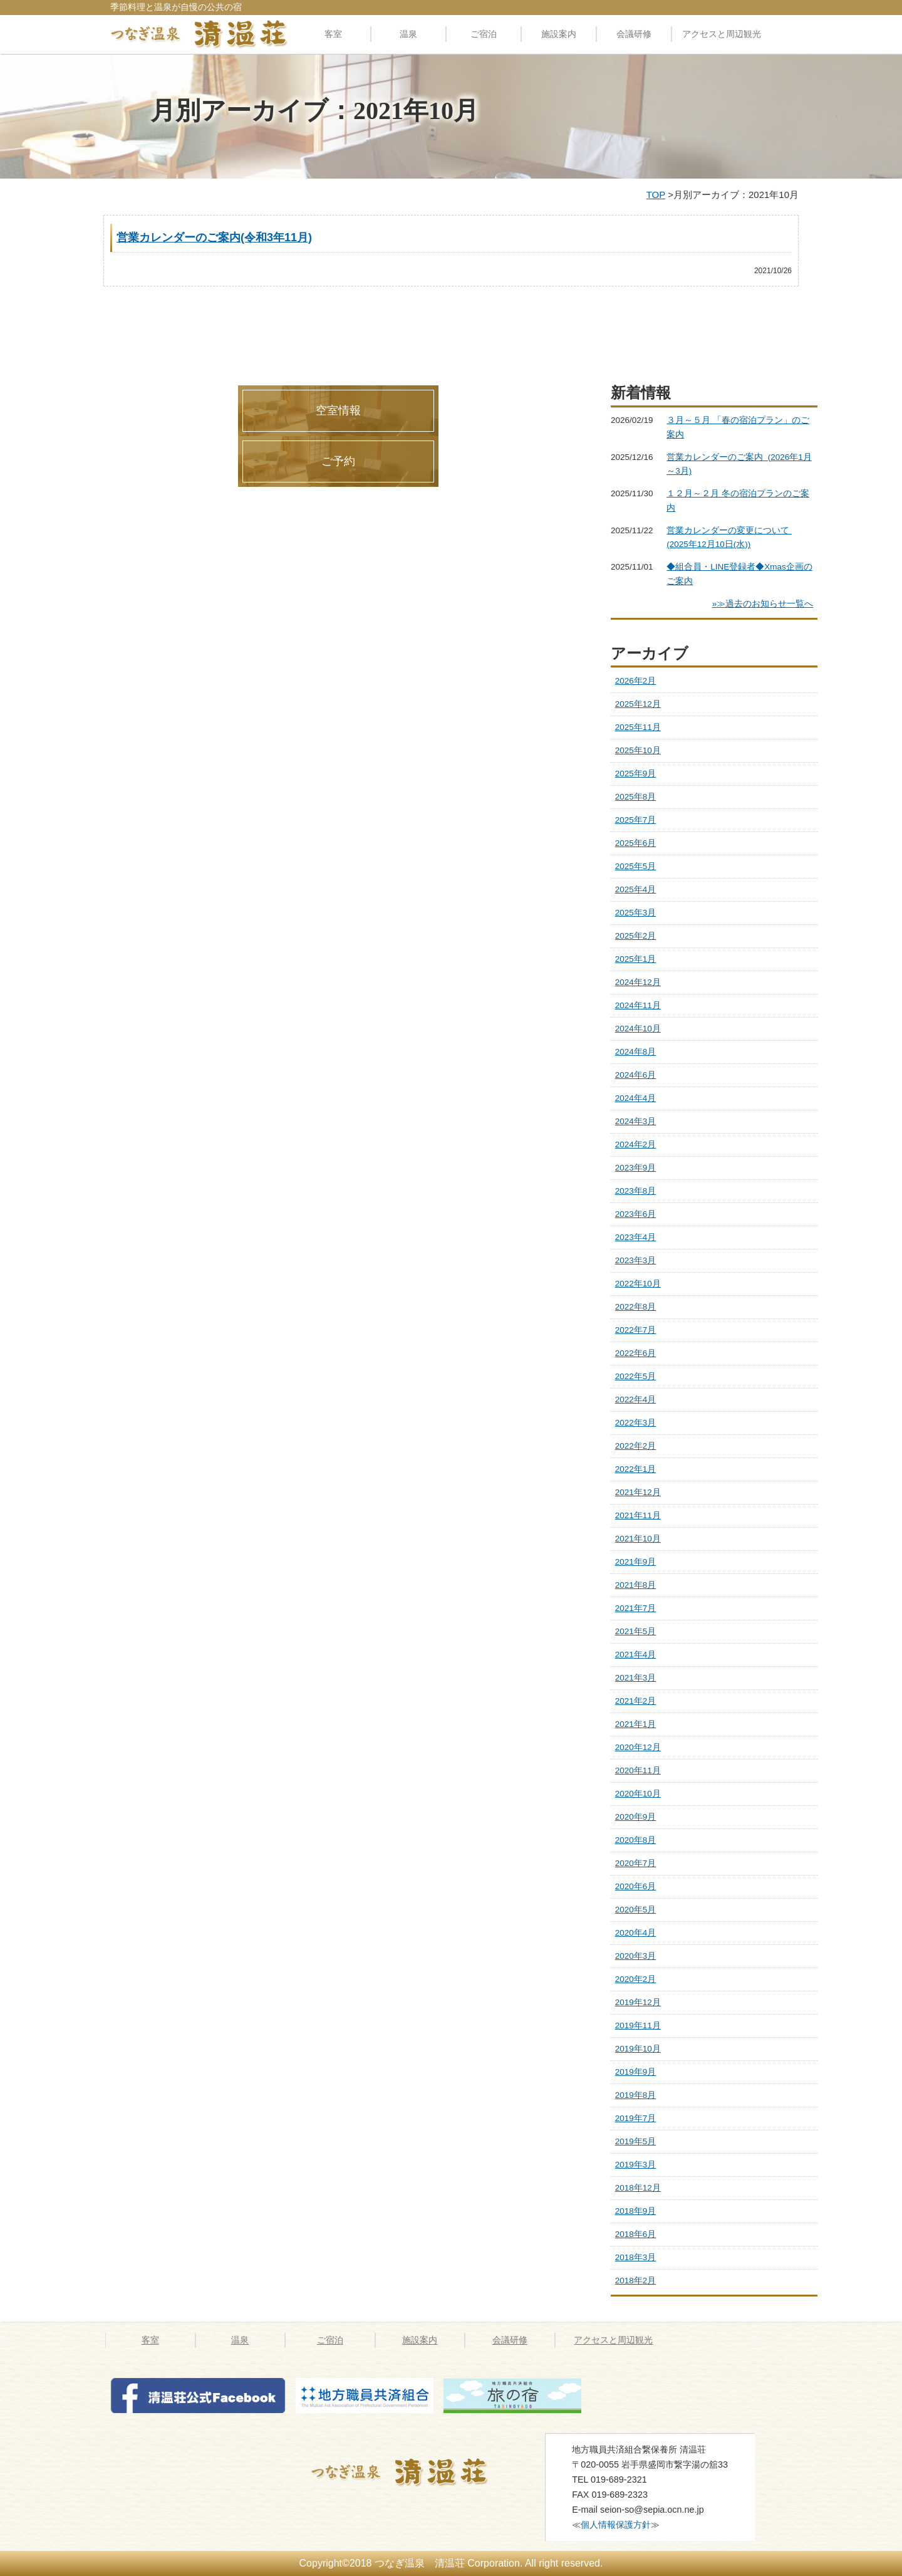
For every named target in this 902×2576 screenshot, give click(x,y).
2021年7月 (635, 1608)
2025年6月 (635, 843)
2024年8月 (635, 1051)
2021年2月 (635, 1701)
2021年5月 (635, 1631)
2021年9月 (635, 1562)
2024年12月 (638, 982)
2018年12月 (638, 2188)
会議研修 (633, 34)
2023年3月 (635, 1260)
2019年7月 (635, 2118)
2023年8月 (635, 1191)
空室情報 (338, 410)
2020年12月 (638, 1747)
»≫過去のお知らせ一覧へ (763, 603)
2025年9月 (635, 773)
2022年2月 (635, 1446)
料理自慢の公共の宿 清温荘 (199, 34)
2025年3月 (635, 912)
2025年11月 (638, 727)
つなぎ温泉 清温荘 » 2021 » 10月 (415, 2472)
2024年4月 (635, 1098)
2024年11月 (638, 1005)
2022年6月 (635, 1353)
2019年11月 (638, 2025)
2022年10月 (638, 1283)
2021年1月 (635, 1724)
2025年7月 (635, 820)
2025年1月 (635, 959)
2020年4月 (635, 1932)
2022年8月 (635, 1306)
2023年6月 (635, 1214)
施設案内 (558, 34)
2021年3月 (635, 1677)
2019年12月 (638, 2002)
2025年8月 (635, 796)
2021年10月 (638, 1538)
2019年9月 (635, 2072)
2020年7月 (635, 1863)
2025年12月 (638, 704)
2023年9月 (635, 1167)
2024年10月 (638, 1028)
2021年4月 (635, 1654)
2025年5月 (635, 866)
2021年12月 (638, 1492)
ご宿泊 (483, 34)
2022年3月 (635, 1422)
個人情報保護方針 (616, 2525)
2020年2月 (635, 1979)
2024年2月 (635, 1144)
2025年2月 (635, 936)
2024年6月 (635, 1075)
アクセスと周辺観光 (721, 34)
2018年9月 (635, 2211)
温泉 (408, 34)
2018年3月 (635, 2257)
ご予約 (338, 461)
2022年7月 (635, 1330)
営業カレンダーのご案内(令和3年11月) (214, 237)
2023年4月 (635, 1237)
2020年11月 (638, 1770)
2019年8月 (635, 2095)
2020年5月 (635, 1909)
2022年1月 (635, 1469)
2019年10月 (638, 2048)
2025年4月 (635, 889)
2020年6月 (635, 1886)
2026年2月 (635, 681)
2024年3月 (635, 1121)
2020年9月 (635, 1817)
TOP (655, 194)
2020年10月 (638, 1793)
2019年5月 (635, 2141)
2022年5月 (635, 1376)
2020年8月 (635, 1840)
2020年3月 (635, 1956)
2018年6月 (635, 2234)
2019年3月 (635, 2164)
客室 (333, 34)
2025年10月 (638, 750)
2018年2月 (635, 2280)
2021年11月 (638, 1515)
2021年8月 (635, 1585)
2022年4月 (635, 1399)
